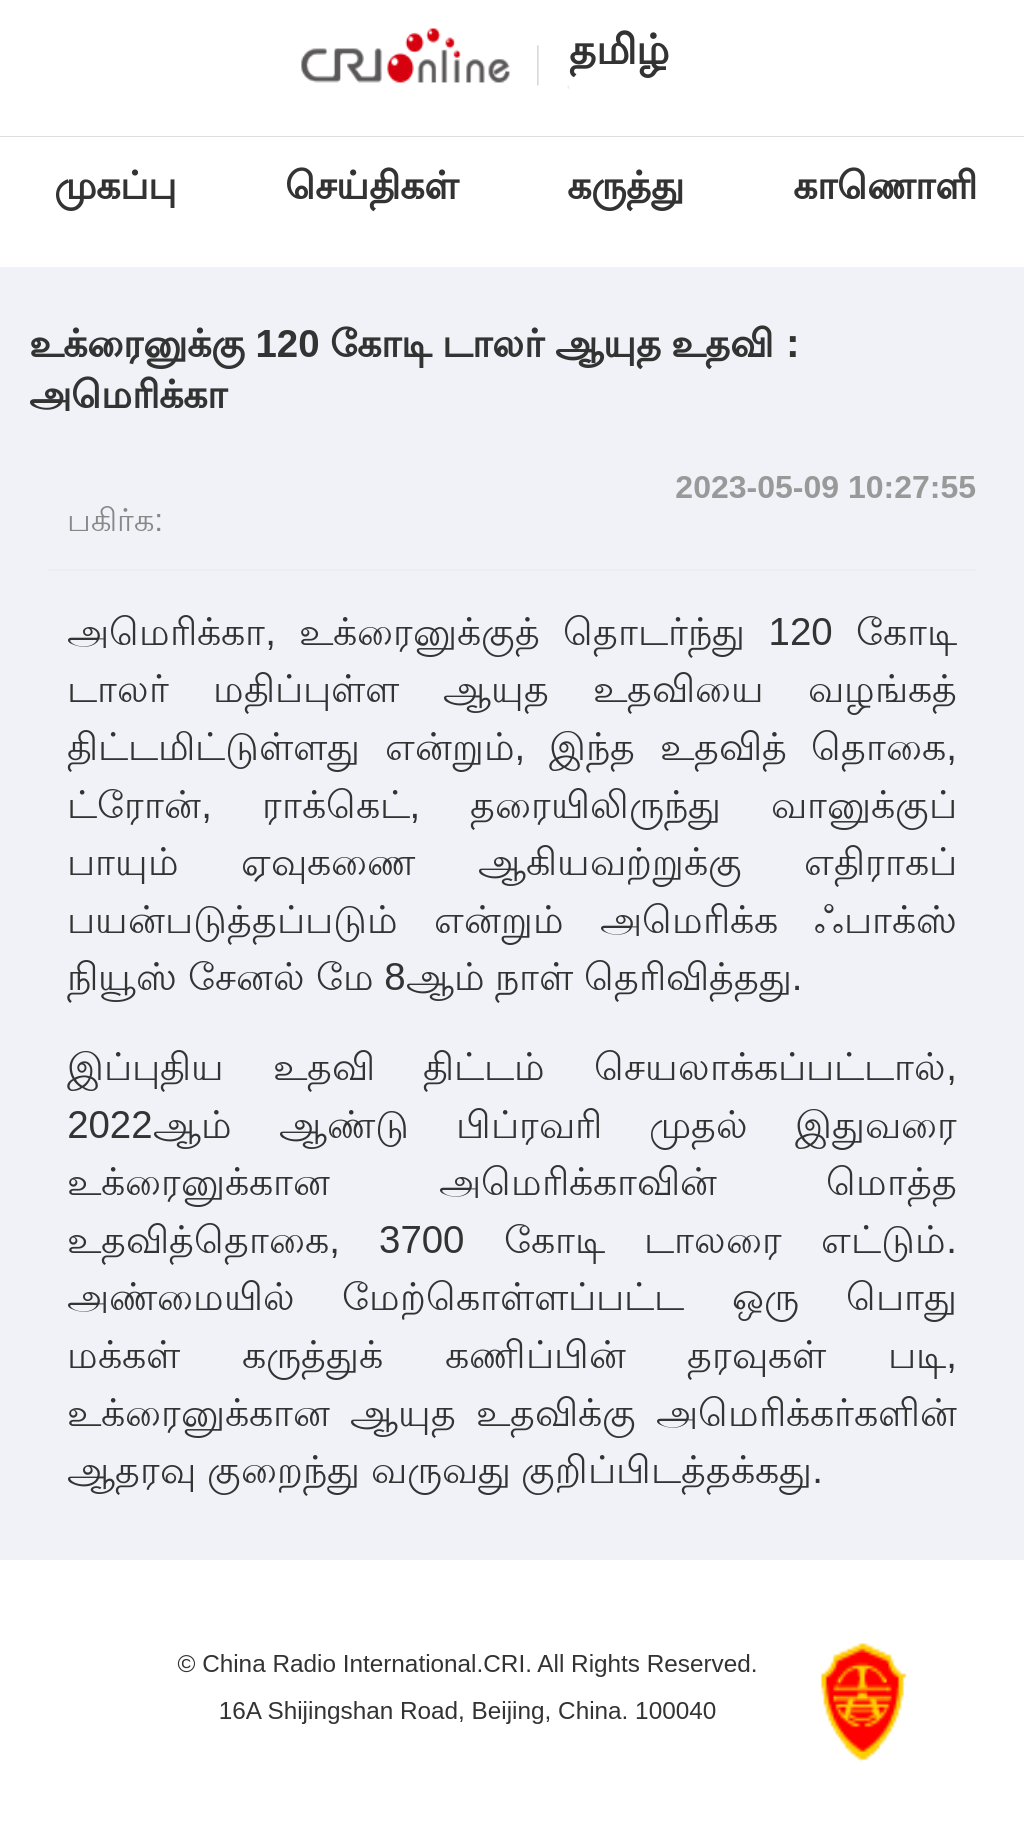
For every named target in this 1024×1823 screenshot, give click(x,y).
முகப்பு (115, 185)
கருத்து (625, 185)
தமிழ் (619, 50)
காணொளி (890, 185)
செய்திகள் (371, 185)
